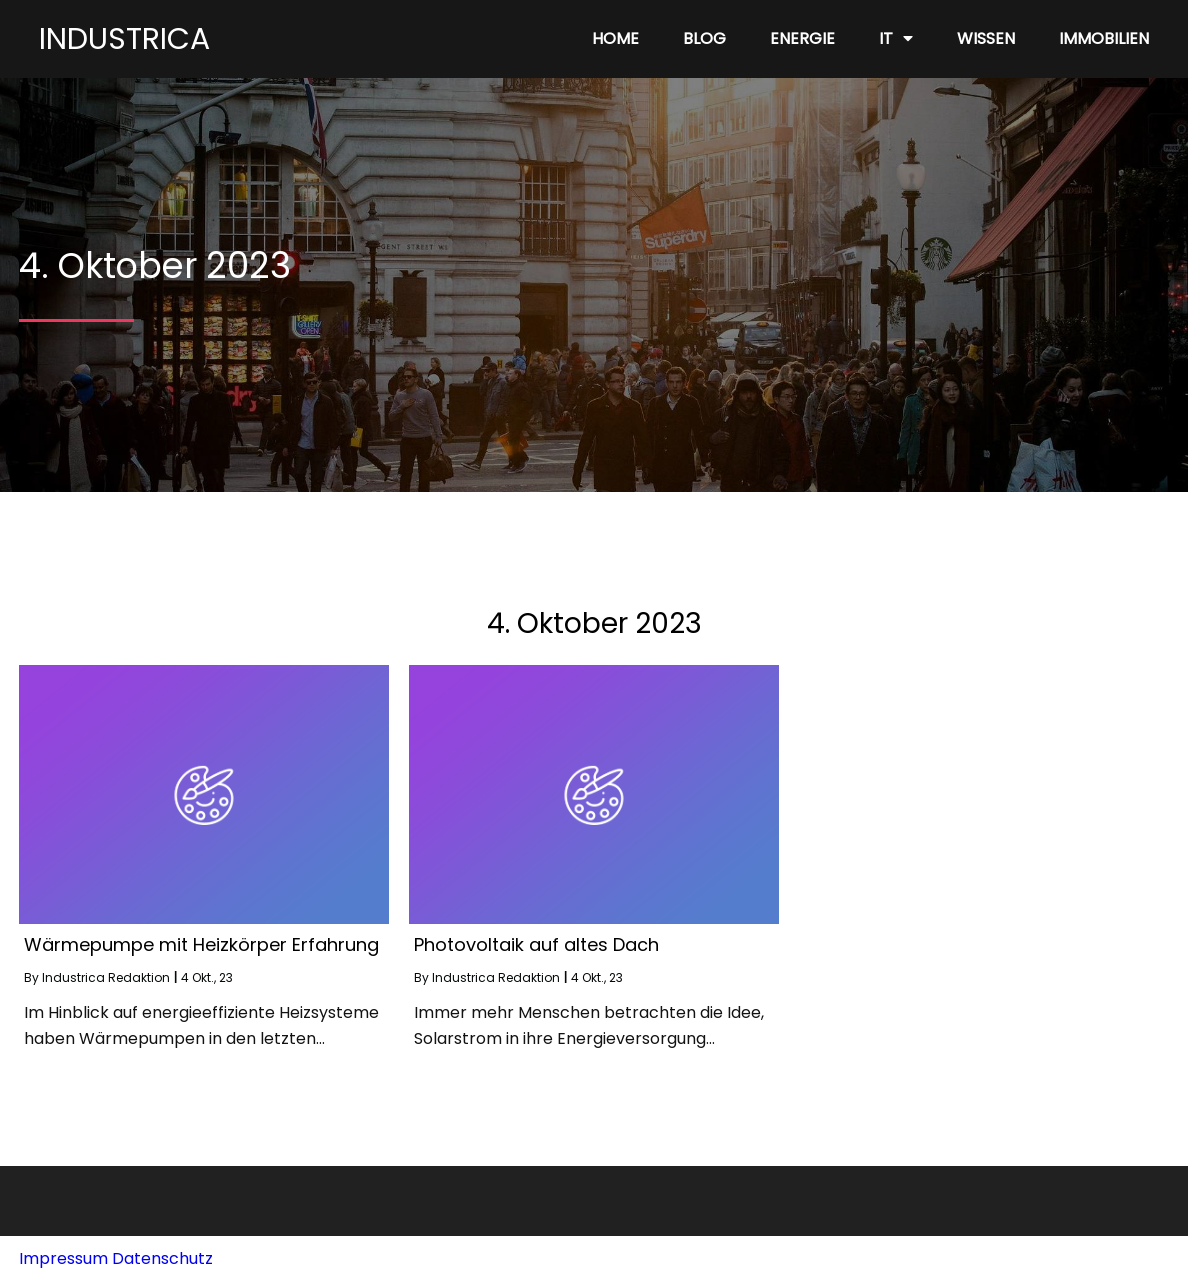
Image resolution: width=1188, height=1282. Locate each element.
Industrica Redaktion (106, 977)
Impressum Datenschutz (116, 1258)
